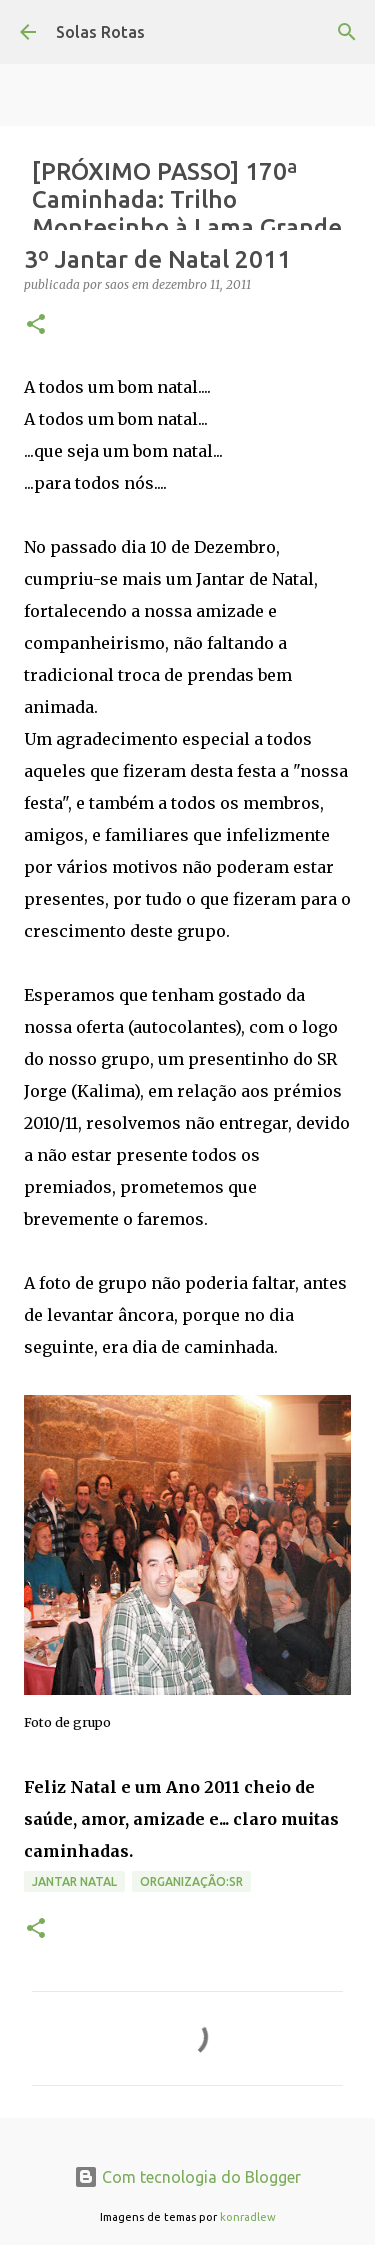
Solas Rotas (100, 32)
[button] (36, 325)
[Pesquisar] (347, 32)
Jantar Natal (74, 1881)
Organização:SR (191, 1881)
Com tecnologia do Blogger (187, 2177)
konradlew (248, 2217)
